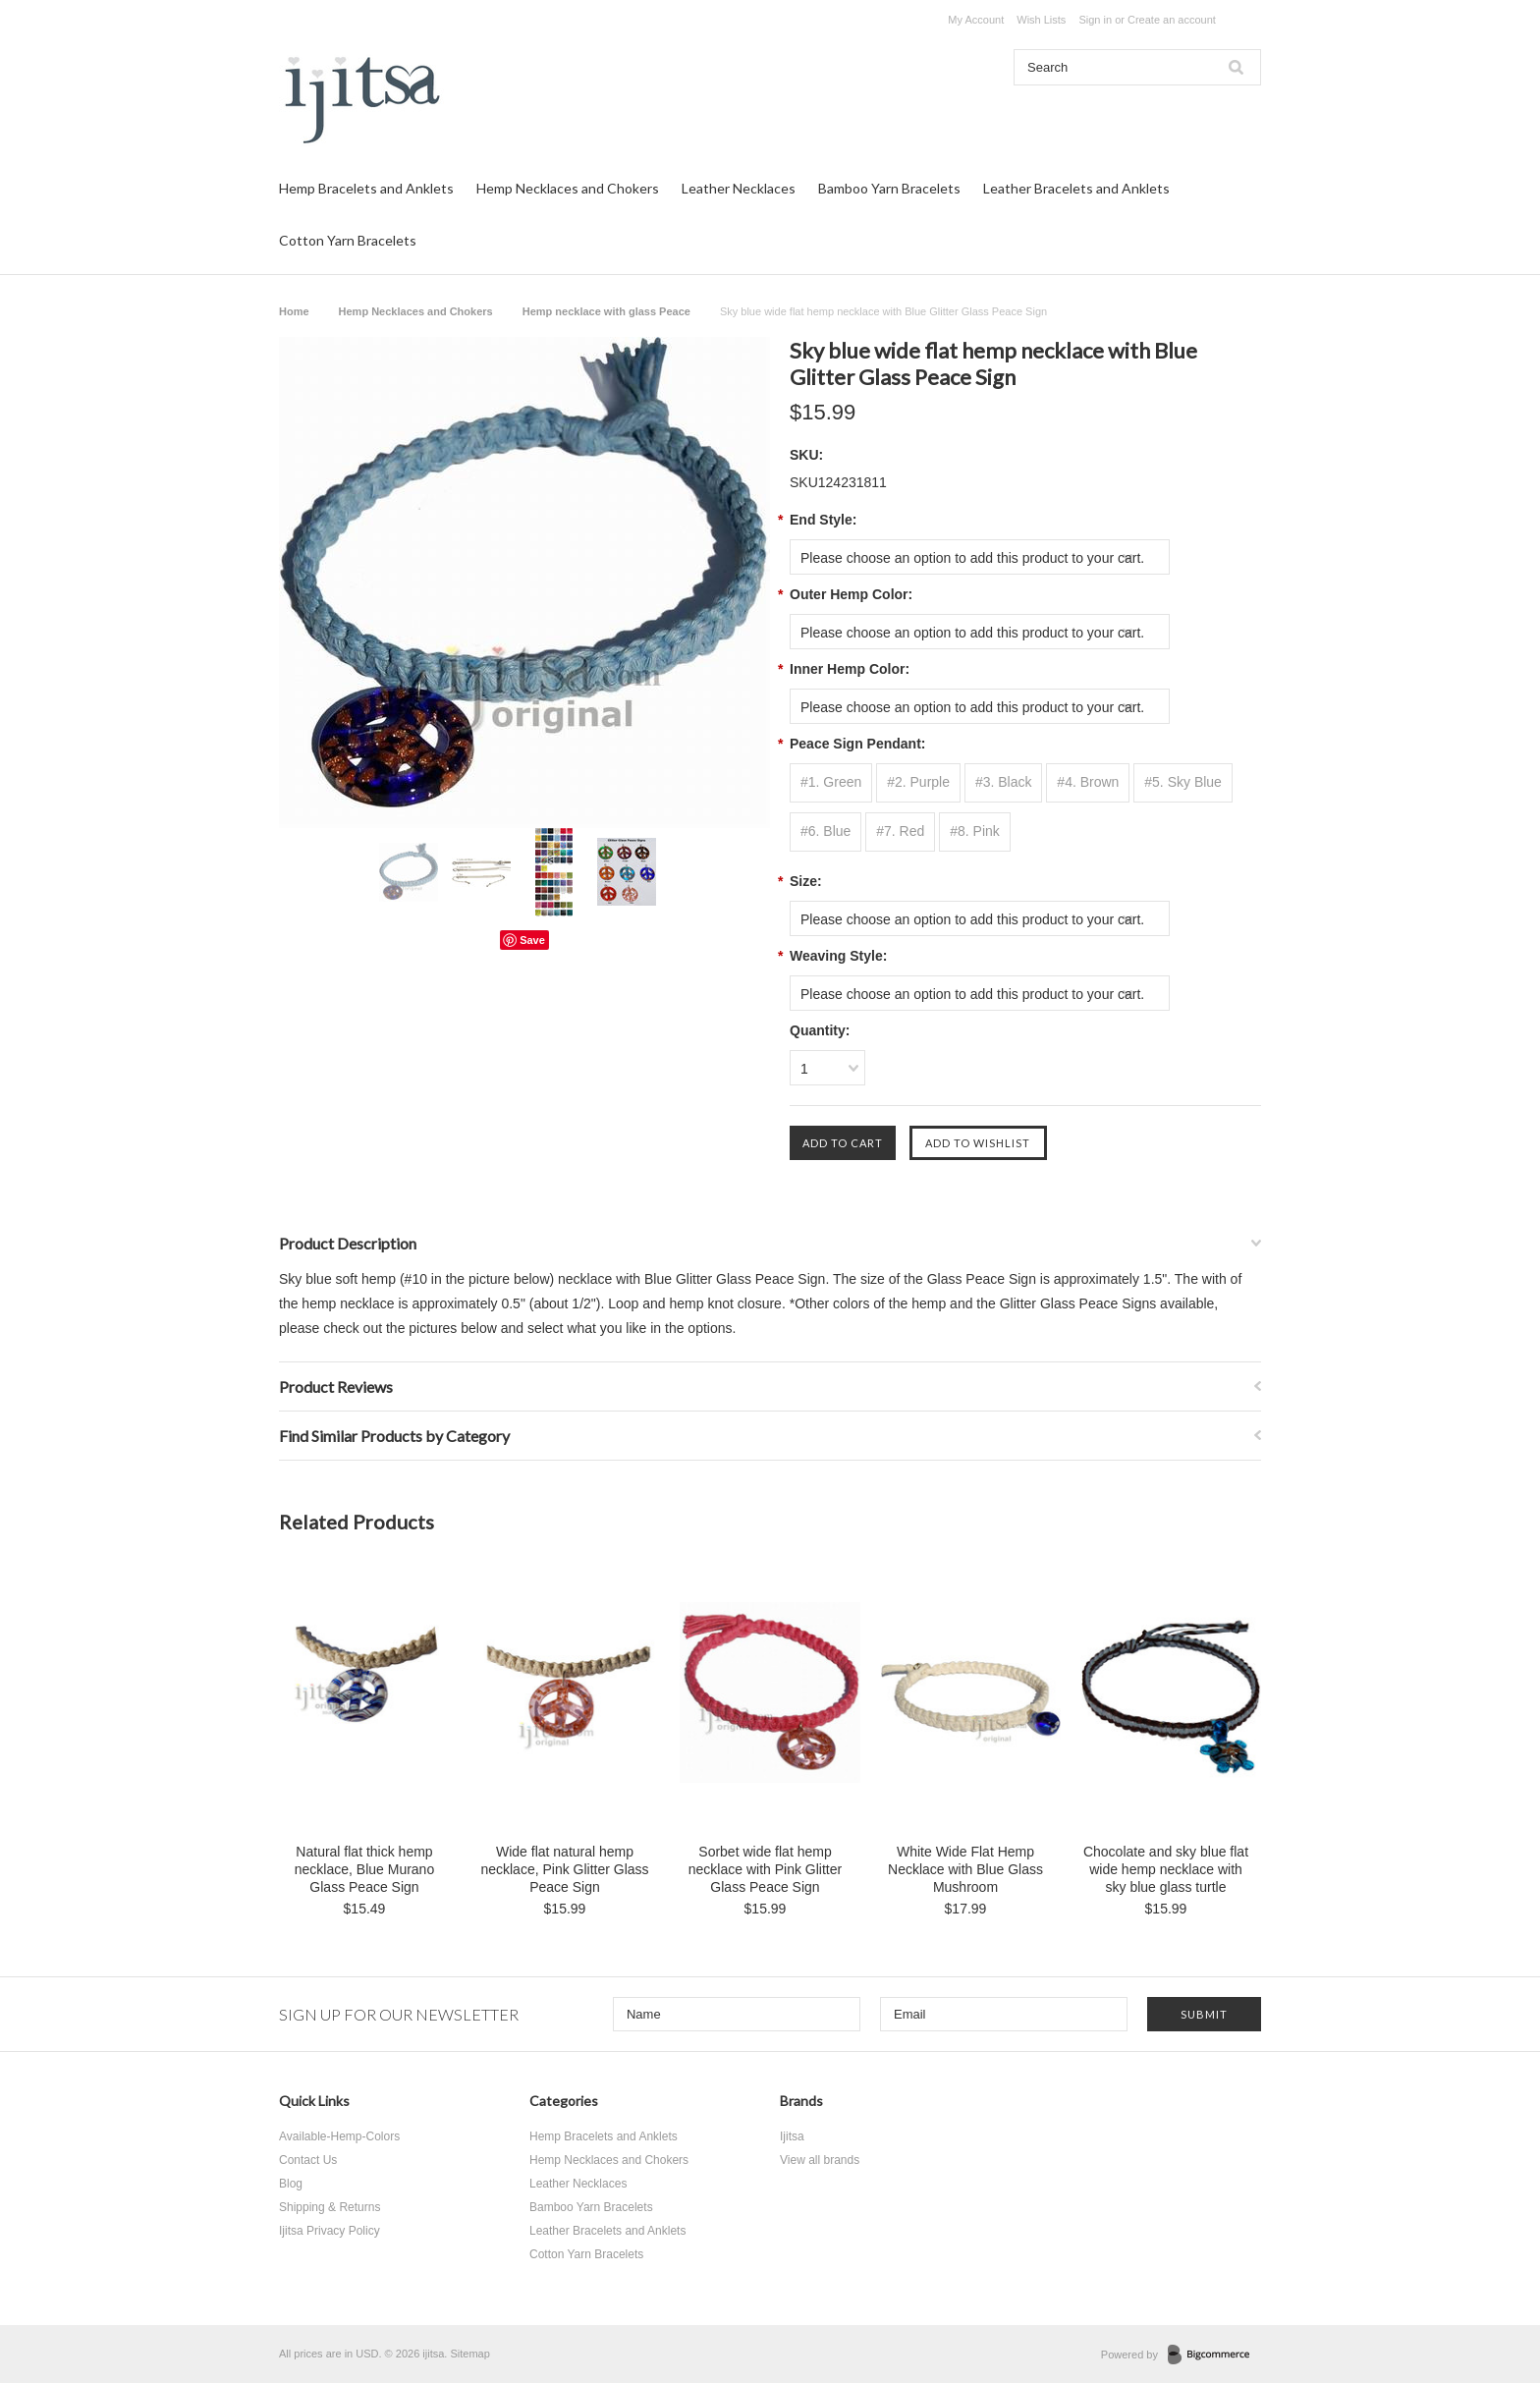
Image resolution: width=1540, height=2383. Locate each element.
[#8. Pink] (975, 832)
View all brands (819, 2160)
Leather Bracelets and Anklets (1076, 188)
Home (294, 311)
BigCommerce (1214, 2355)
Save (532, 940)
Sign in (1095, 20)
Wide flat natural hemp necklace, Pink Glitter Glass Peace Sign (564, 1869)
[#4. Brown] (1087, 783)
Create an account (1172, 20)
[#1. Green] (831, 783)
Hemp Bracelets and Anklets (366, 188)
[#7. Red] (900, 832)
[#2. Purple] (918, 783)
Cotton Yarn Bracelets (347, 240)
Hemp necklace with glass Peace (606, 311)
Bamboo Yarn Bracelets (889, 188)
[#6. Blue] (825, 832)
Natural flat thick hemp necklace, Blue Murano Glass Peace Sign (364, 1869)
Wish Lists (1041, 20)
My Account (976, 20)
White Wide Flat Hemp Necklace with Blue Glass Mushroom (965, 1869)
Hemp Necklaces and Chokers (567, 188)
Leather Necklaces (739, 188)
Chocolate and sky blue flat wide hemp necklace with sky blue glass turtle (1165, 1869)
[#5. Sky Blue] (1183, 783)
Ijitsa (792, 2136)
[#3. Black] (1003, 783)
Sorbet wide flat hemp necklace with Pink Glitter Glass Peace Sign (765, 1869)
